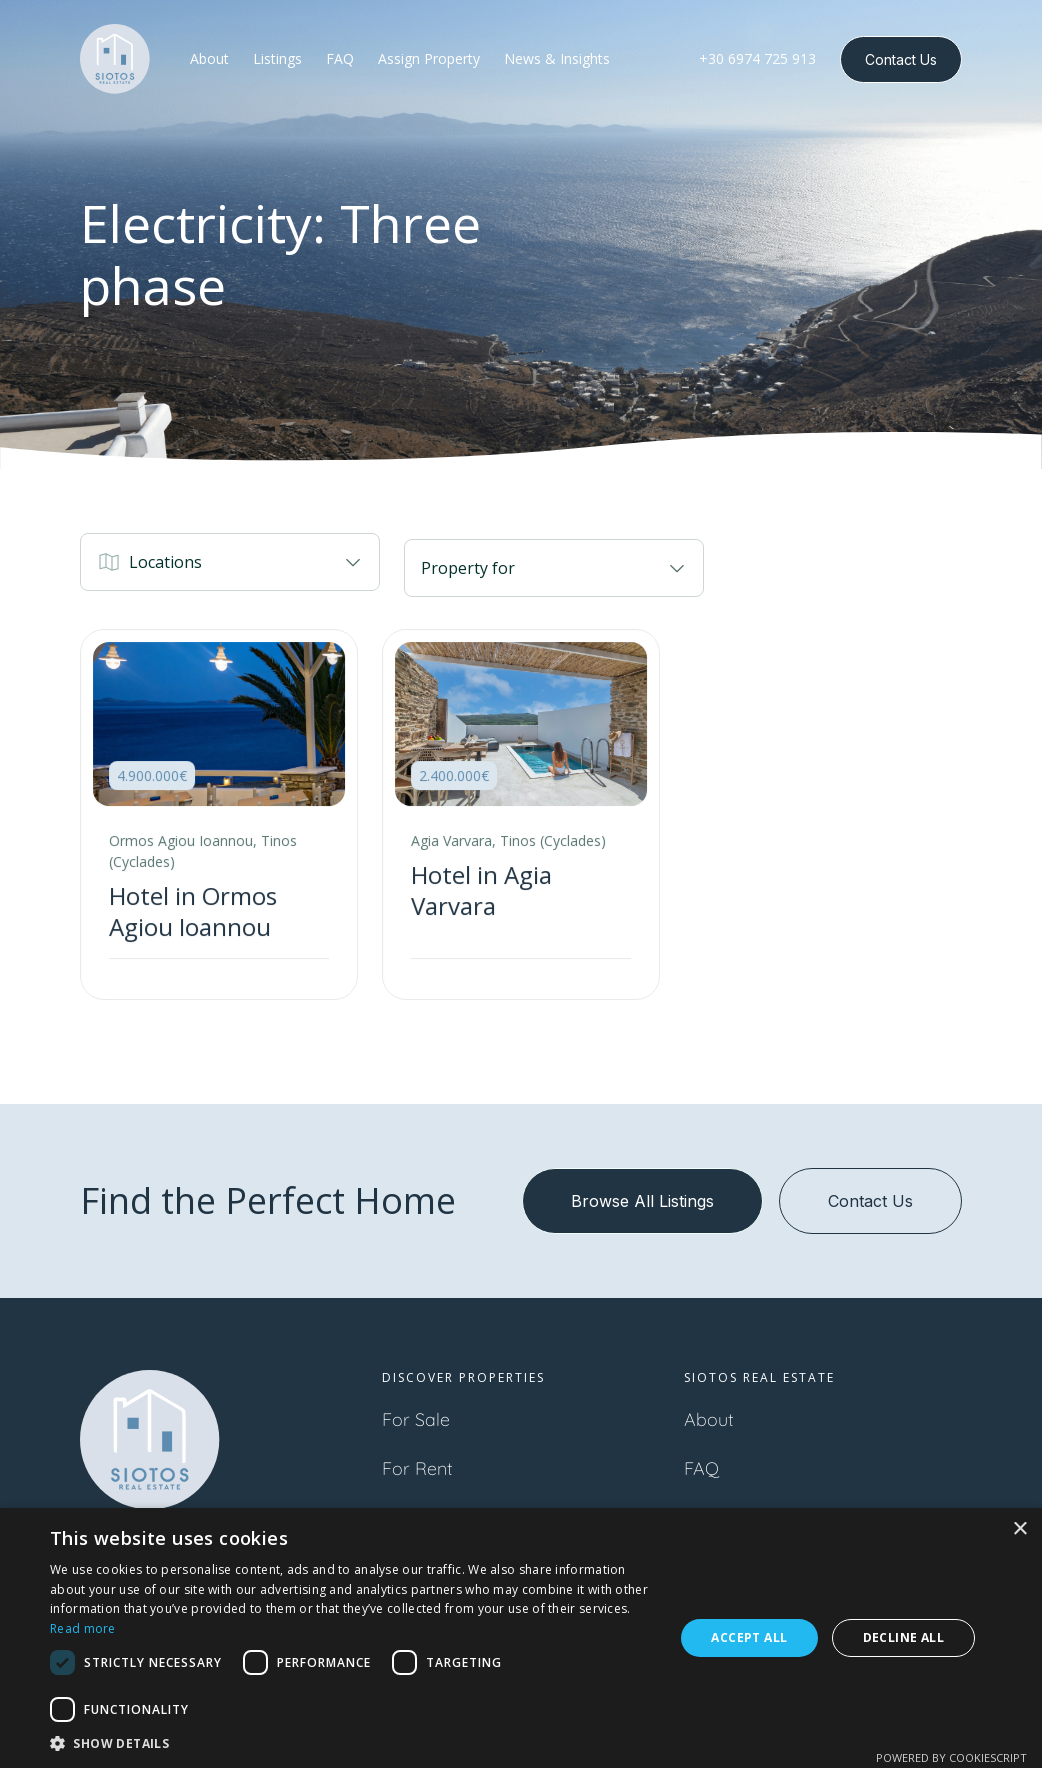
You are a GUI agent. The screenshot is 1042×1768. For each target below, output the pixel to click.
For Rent (417, 1468)
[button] (230, 562)
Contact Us (901, 59)
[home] (115, 59)
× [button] (1019, 1529)
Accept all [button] (749, 1637)
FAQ (701, 1468)
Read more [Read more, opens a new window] (83, 1628)
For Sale (416, 1419)
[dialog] (521, 1638)
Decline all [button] (903, 1637)
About (709, 1419)
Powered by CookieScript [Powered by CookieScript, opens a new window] (951, 1757)
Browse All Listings (642, 1201)
